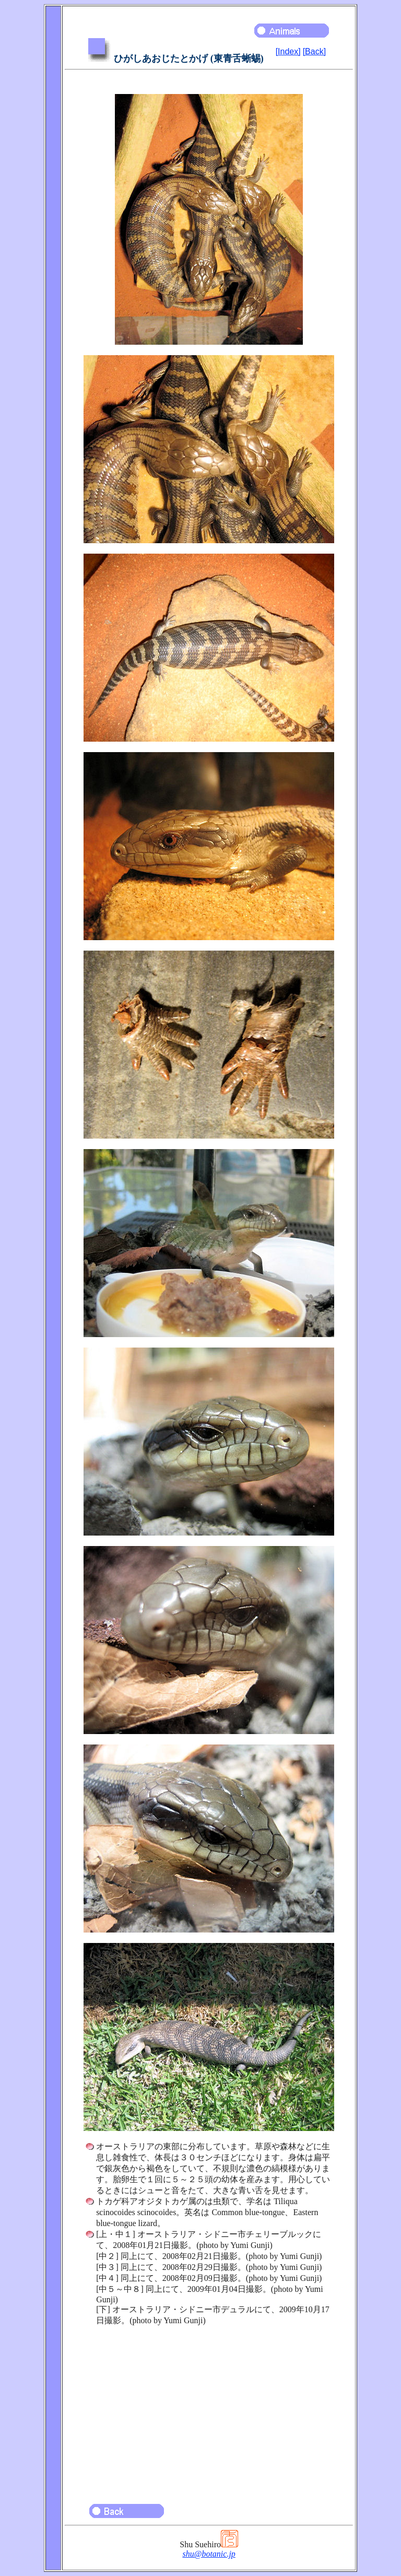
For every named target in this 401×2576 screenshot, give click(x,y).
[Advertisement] (209, 2410)
